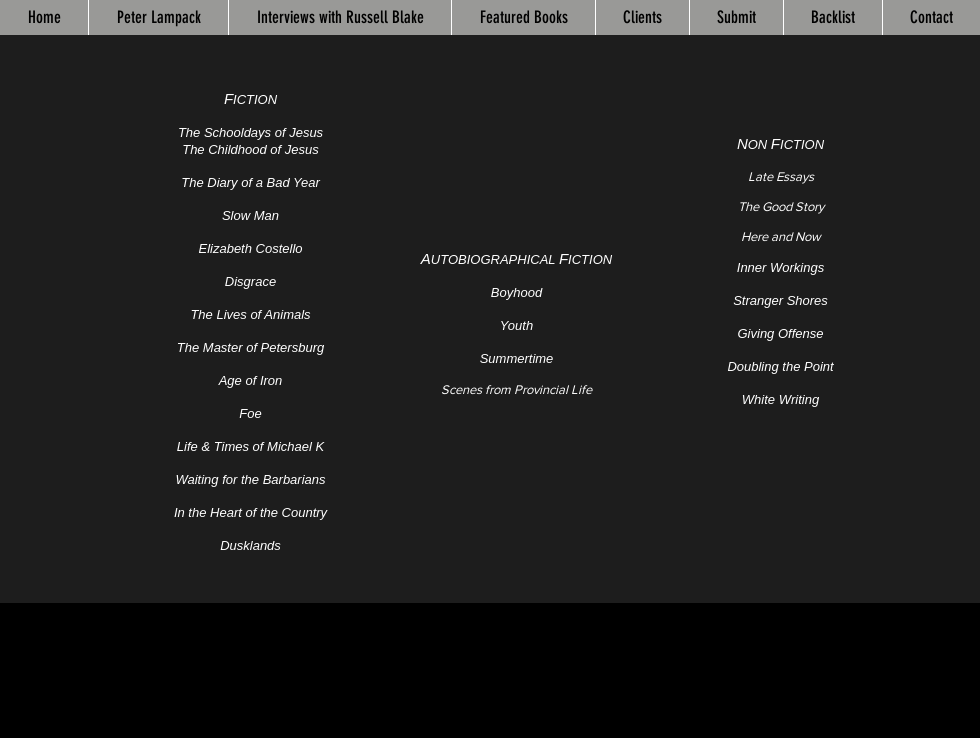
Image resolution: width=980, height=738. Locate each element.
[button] (523, 17)
